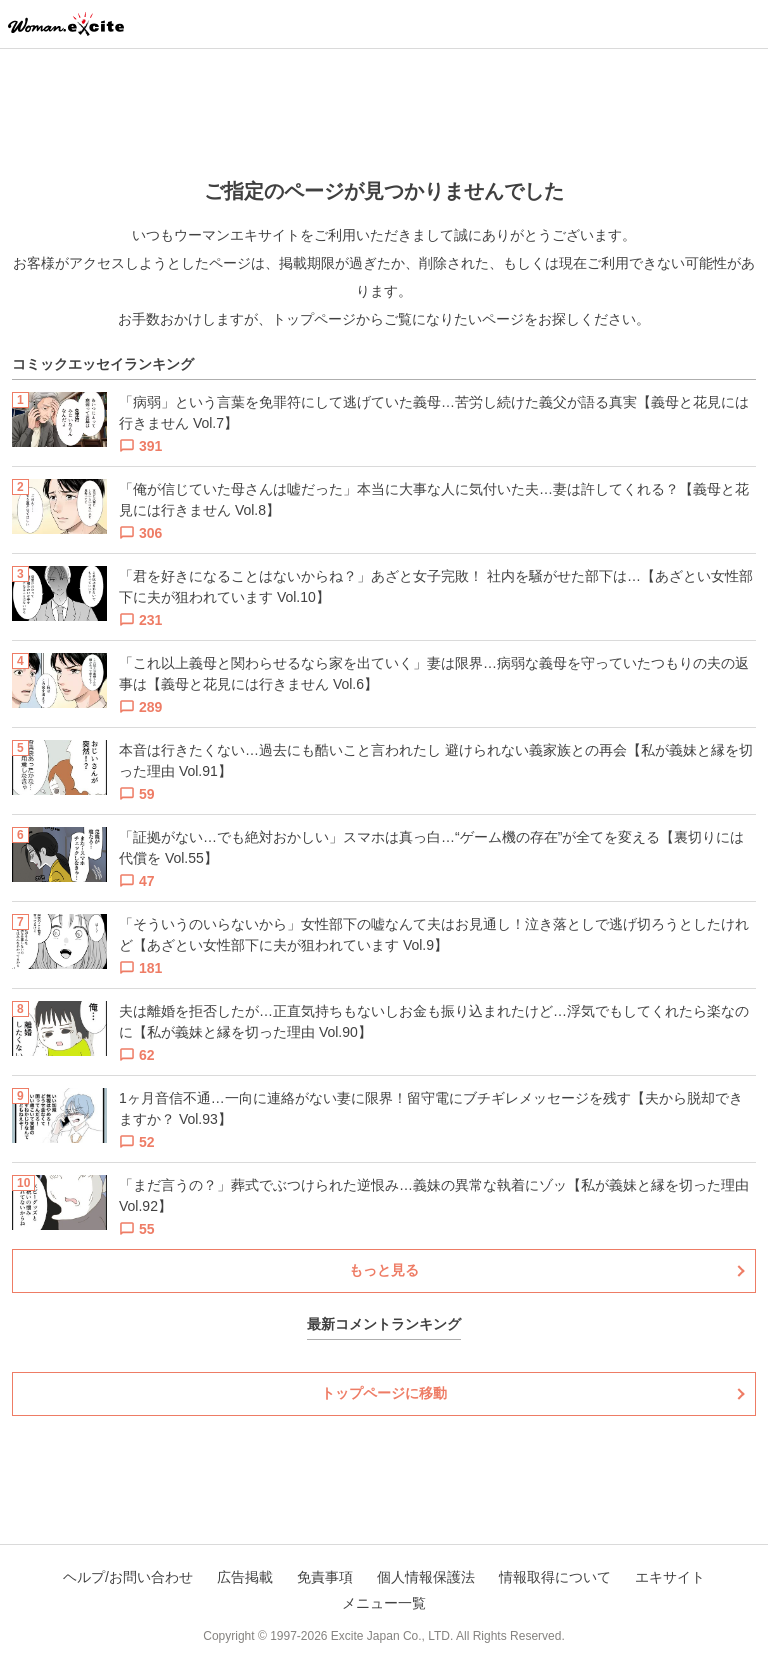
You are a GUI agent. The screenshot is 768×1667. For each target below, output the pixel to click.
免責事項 (325, 1577)
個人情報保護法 (426, 1577)
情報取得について (555, 1577)
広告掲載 (245, 1577)
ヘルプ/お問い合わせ (128, 1577)
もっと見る (384, 1270)
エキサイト (670, 1577)
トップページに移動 (384, 1393)
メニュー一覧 (384, 1603)
